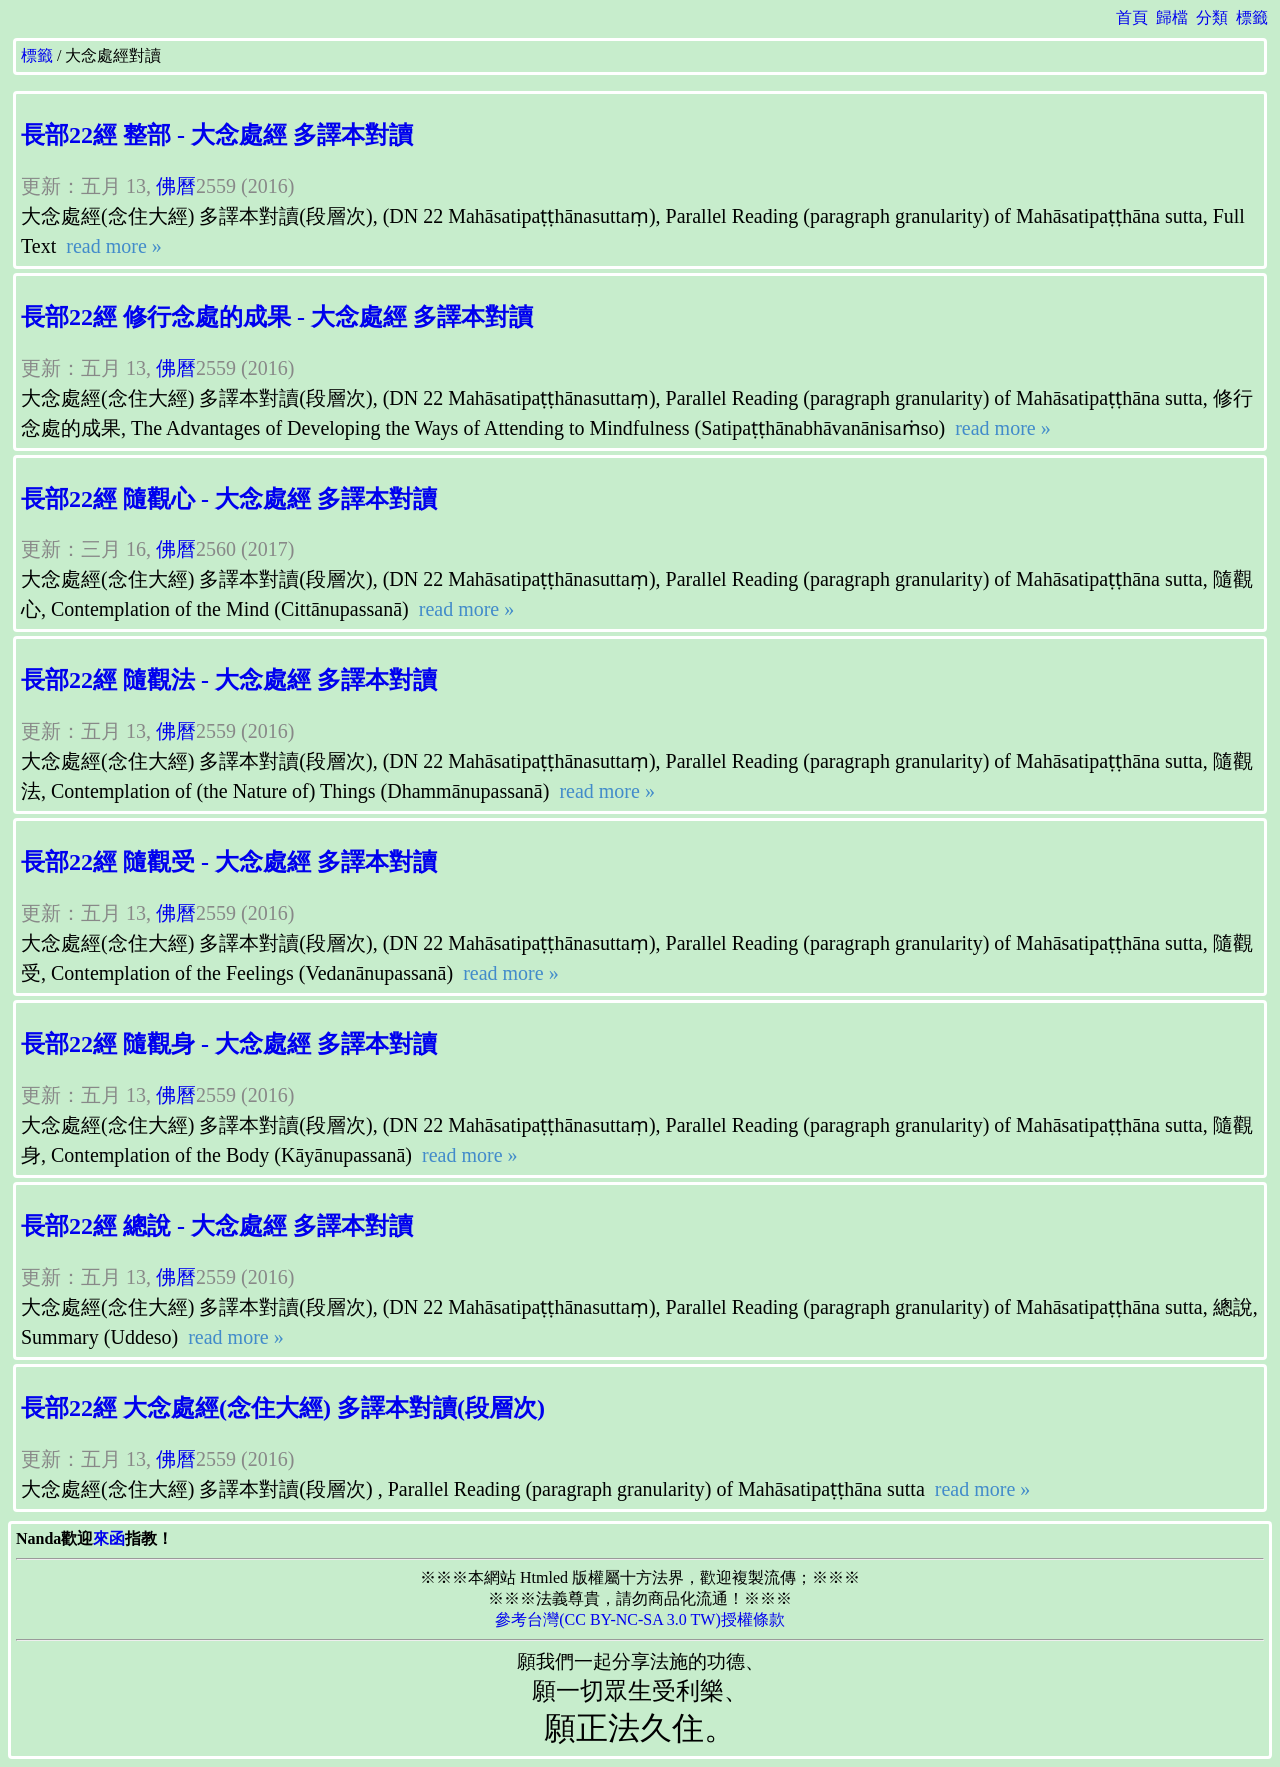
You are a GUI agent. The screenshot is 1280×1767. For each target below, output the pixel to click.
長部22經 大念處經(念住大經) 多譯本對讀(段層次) (283, 1408)
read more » (111, 246)
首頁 (1132, 17)
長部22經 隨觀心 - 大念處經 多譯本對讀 (229, 499)
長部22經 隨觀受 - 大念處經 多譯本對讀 (229, 862)
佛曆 (176, 186)
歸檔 (1172, 17)
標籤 (1252, 17)
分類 (1212, 17)
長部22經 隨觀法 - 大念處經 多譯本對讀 (229, 680)
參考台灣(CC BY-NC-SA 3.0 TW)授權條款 (640, 1619)
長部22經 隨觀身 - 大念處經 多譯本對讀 (229, 1044)
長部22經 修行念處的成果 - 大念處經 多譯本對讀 (277, 317)
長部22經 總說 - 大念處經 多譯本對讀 (217, 1226)
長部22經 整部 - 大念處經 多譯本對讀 (217, 135)
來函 (109, 1538)
